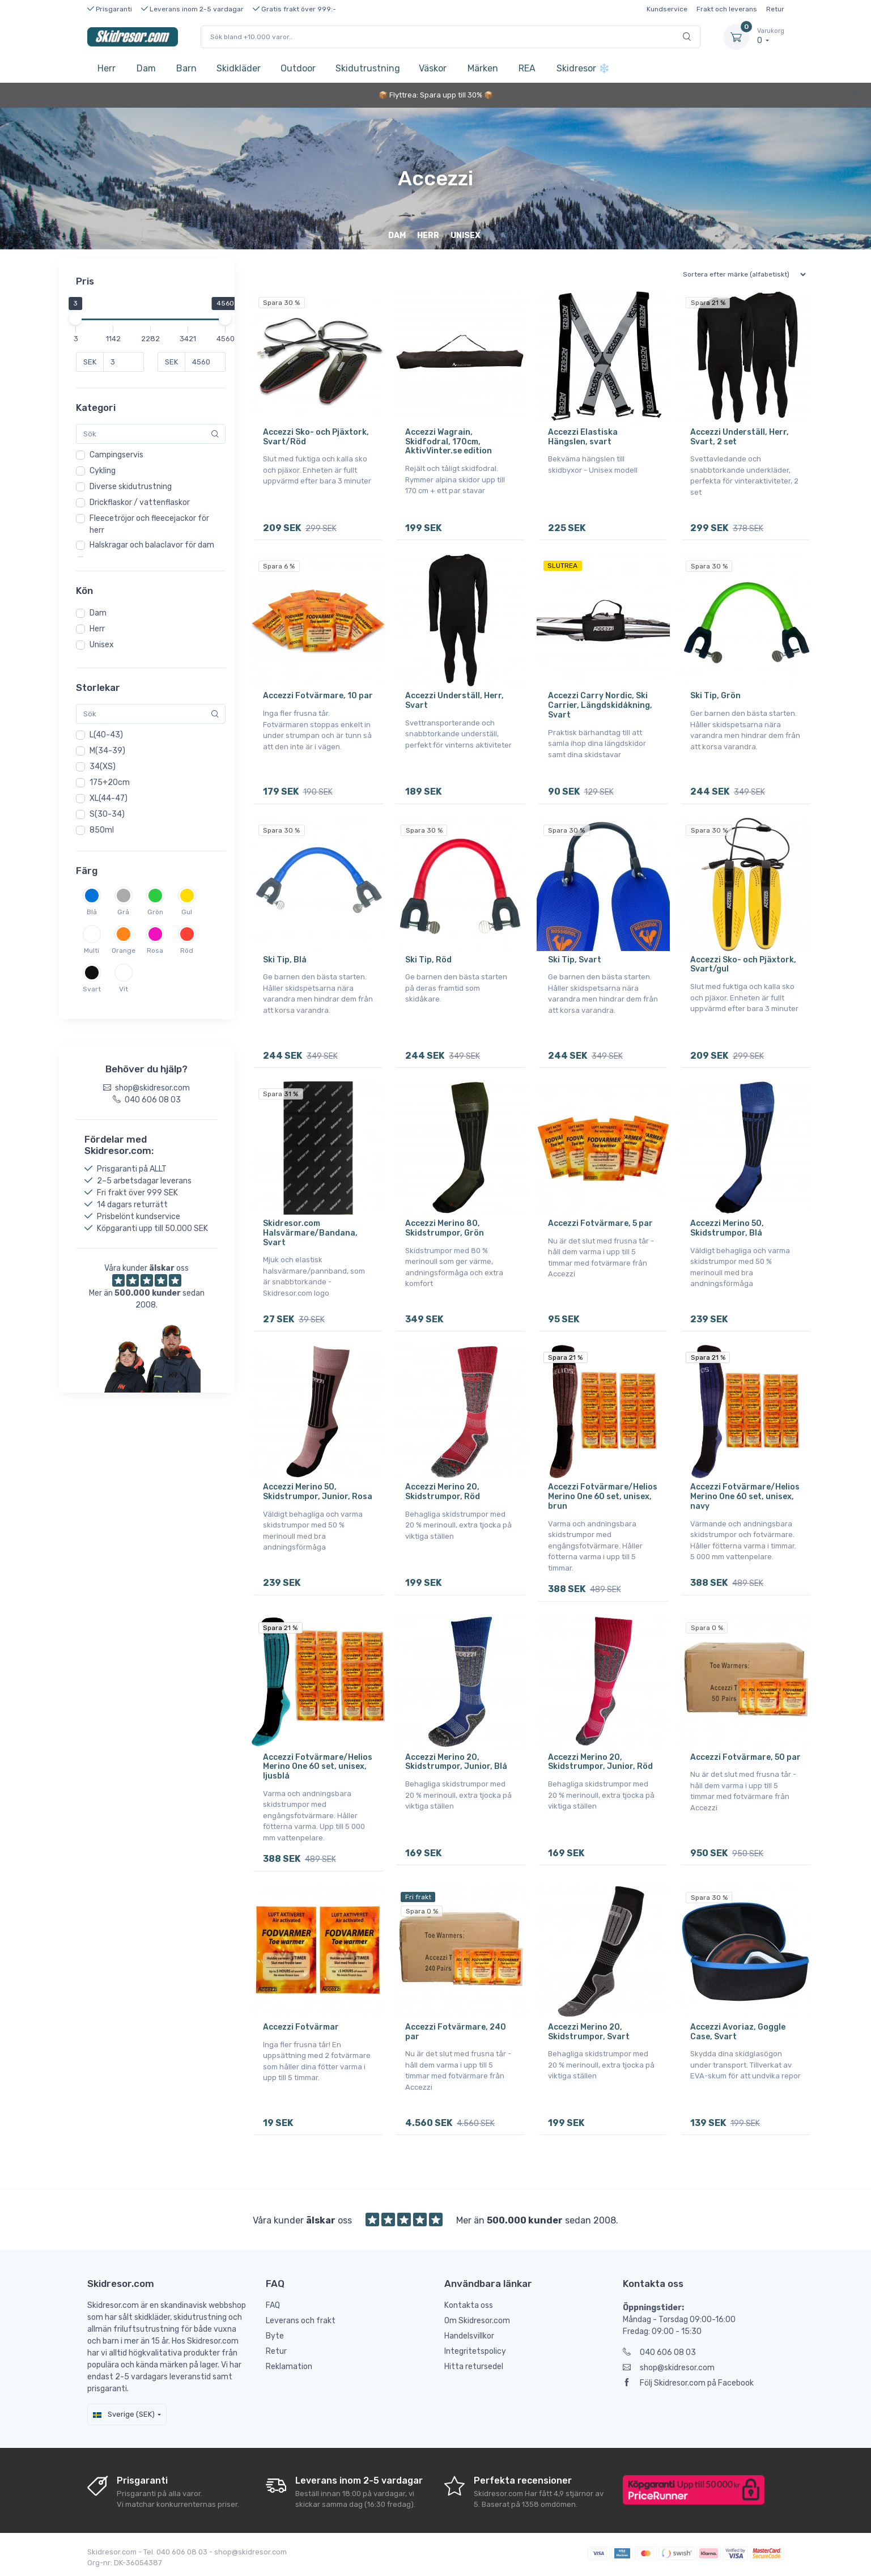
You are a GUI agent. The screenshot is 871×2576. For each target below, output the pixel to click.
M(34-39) (107, 751)
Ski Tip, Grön (715, 696)
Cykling (103, 471)
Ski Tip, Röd (428, 959)
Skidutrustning (367, 68)
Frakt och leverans (726, 9)
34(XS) (103, 766)
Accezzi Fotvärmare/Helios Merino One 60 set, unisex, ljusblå (317, 1765)
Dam (146, 68)
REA (527, 68)
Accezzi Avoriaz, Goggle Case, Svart (737, 2030)
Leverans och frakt (300, 2319)
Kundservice (667, 9)
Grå (123, 912)
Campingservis (116, 455)
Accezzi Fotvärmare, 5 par (600, 1223)
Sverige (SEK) (124, 2413)
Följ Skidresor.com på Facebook (688, 2382)
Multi (91, 950)
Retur (775, 9)
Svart (92, 989)
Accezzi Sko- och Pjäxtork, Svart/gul (743, 964)
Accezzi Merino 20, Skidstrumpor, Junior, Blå (456, 1761)
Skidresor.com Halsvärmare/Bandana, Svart (310, 1232)
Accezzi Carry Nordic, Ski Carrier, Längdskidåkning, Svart (600, 705)
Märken (483, 68)
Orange (123, 950)
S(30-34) (107, 814)
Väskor (433, 68)
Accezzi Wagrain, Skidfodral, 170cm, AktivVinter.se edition (448, 441)
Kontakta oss (468, 2304)
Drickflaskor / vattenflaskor (140, 502)
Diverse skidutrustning (131, 486)
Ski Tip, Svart (574, 959)
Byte (275, 2335)
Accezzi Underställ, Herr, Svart (454, 700)
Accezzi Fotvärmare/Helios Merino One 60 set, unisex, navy (745, 1496)
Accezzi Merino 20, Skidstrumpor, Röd (442, 1491)
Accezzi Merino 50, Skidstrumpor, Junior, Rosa (317, 1491)
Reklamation (289, 2365)
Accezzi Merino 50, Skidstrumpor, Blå (727, 1227)
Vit (123, 989)
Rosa (155, 950)
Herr (106, 68)
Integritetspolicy (475, 2350)
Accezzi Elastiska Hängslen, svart (583, 437)
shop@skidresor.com (669, 2366)
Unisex (102, 645)
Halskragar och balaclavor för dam (152, 545)
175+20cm (110, 782)
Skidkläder (238, 68)
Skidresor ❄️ (579, 68)
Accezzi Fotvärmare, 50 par (745, 1756)
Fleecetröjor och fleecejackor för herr (149, 524)
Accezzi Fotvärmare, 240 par (455, 2030)
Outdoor (298, 68)
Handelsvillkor (469, 2335)
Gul (186, 912)
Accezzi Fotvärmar (301, 2026)
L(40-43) (106, 735)
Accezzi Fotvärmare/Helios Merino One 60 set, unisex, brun (602, 1496)
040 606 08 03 (659, 2351)
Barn (186, 68)
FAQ (273, 2304)
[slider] (76, 318)
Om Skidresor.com (477, 2319)
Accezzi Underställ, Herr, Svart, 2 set (739, 437)
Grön (155, 912)
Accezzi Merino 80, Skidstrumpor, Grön (444, 1227)
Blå (92, 912)
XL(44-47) (109, 798)
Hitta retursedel (473, 2365)
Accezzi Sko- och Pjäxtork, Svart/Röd (316, 437)
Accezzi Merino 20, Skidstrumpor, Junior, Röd (600, 1761)
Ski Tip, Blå (285, 959)
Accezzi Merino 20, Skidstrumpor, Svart (589, 2030)
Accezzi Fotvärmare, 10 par (318, 696)
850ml (102, 830)
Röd (186, 950)
